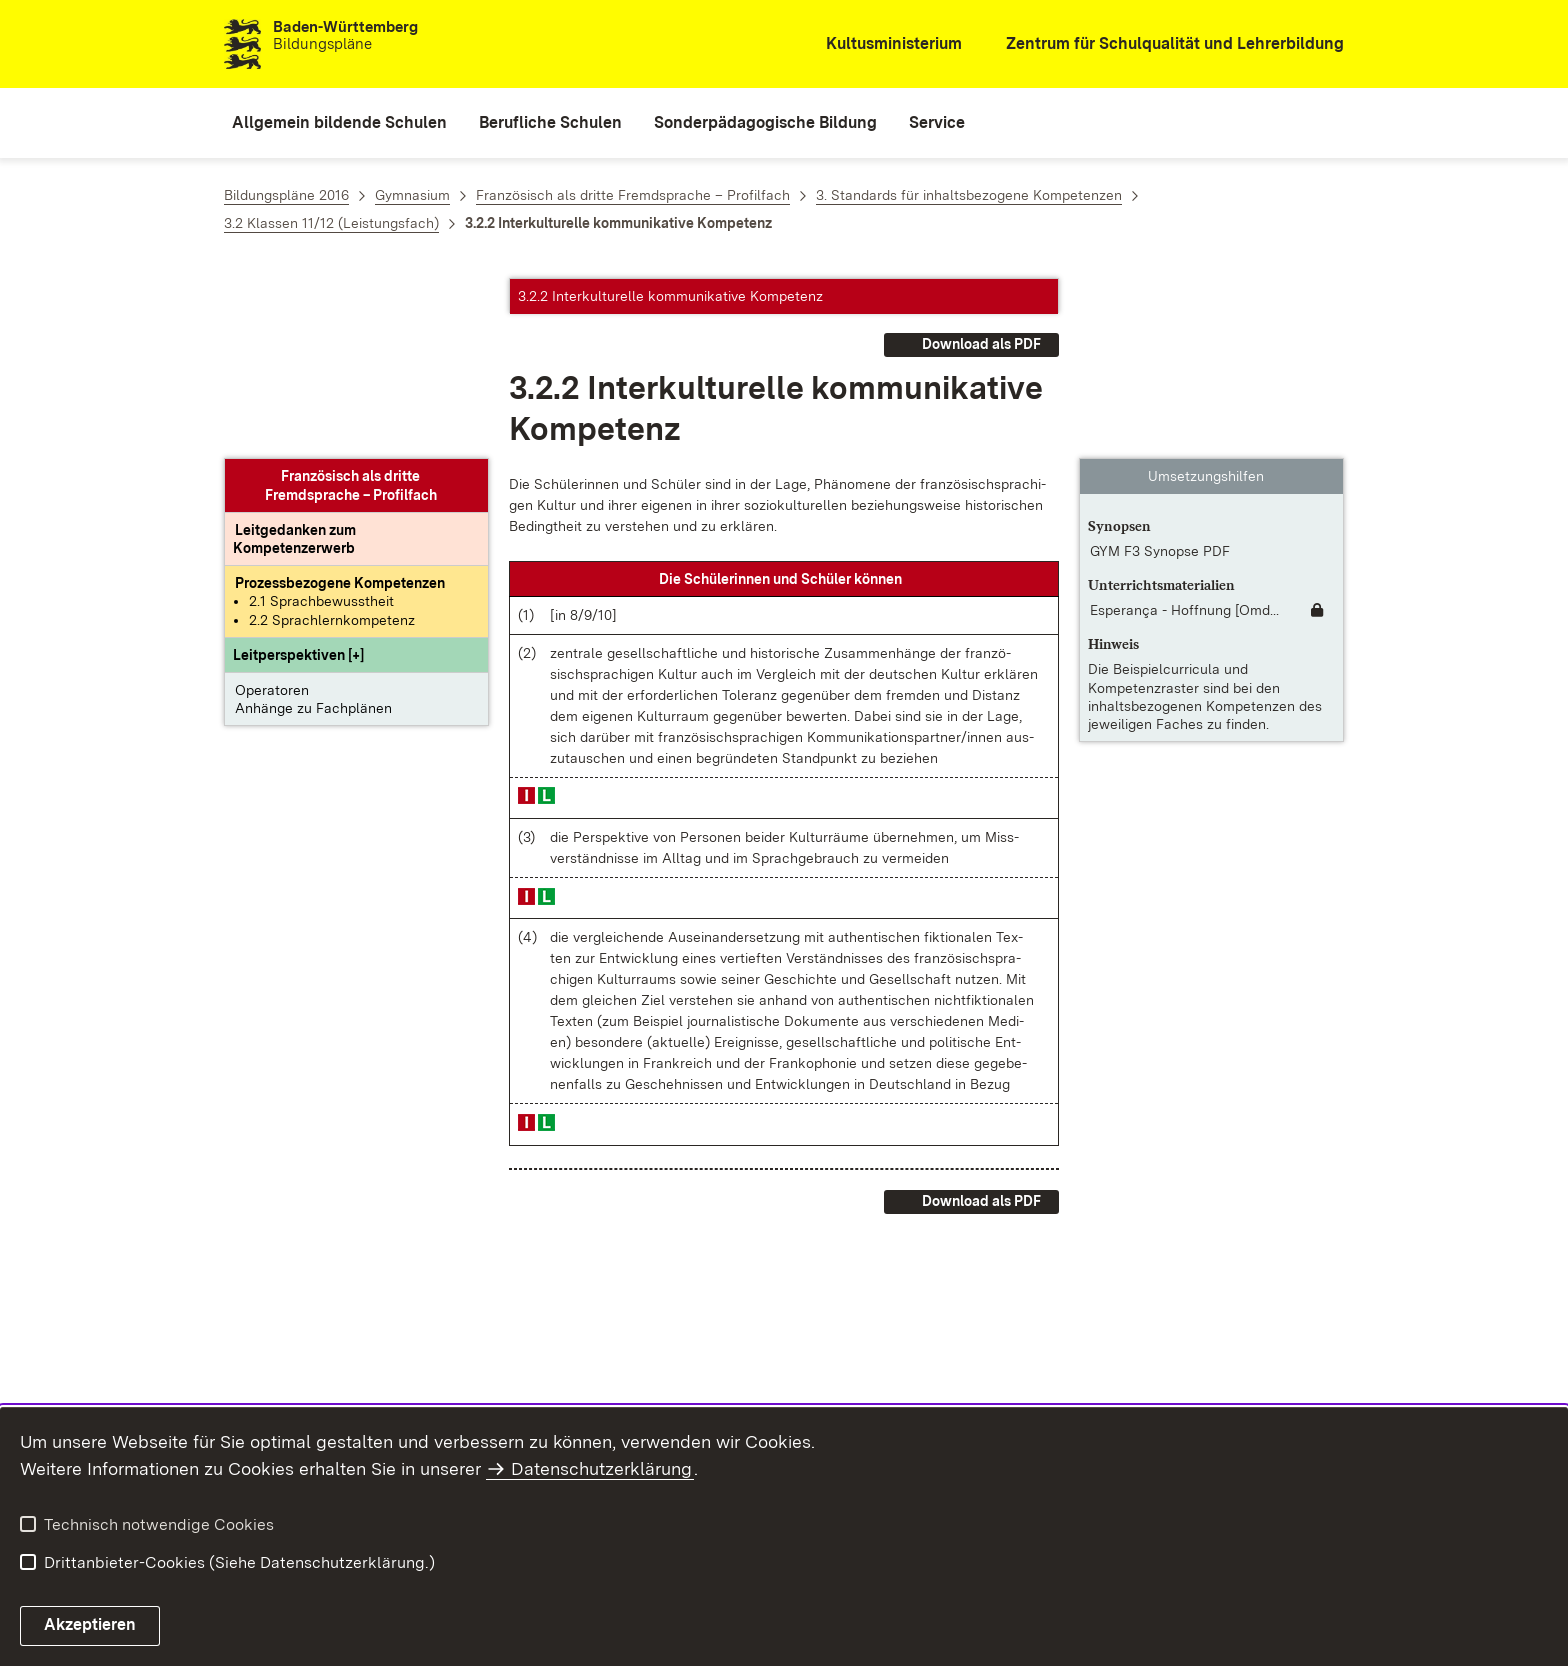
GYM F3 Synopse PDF (1160, 371)
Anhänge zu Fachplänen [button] (313, 528)
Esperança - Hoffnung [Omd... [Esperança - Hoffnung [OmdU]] (1184, 430)
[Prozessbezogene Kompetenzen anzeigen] (340, 403)
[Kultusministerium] (880, 44)
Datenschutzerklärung (601, 1468)
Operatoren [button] (272, 510)
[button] (298, 475)
